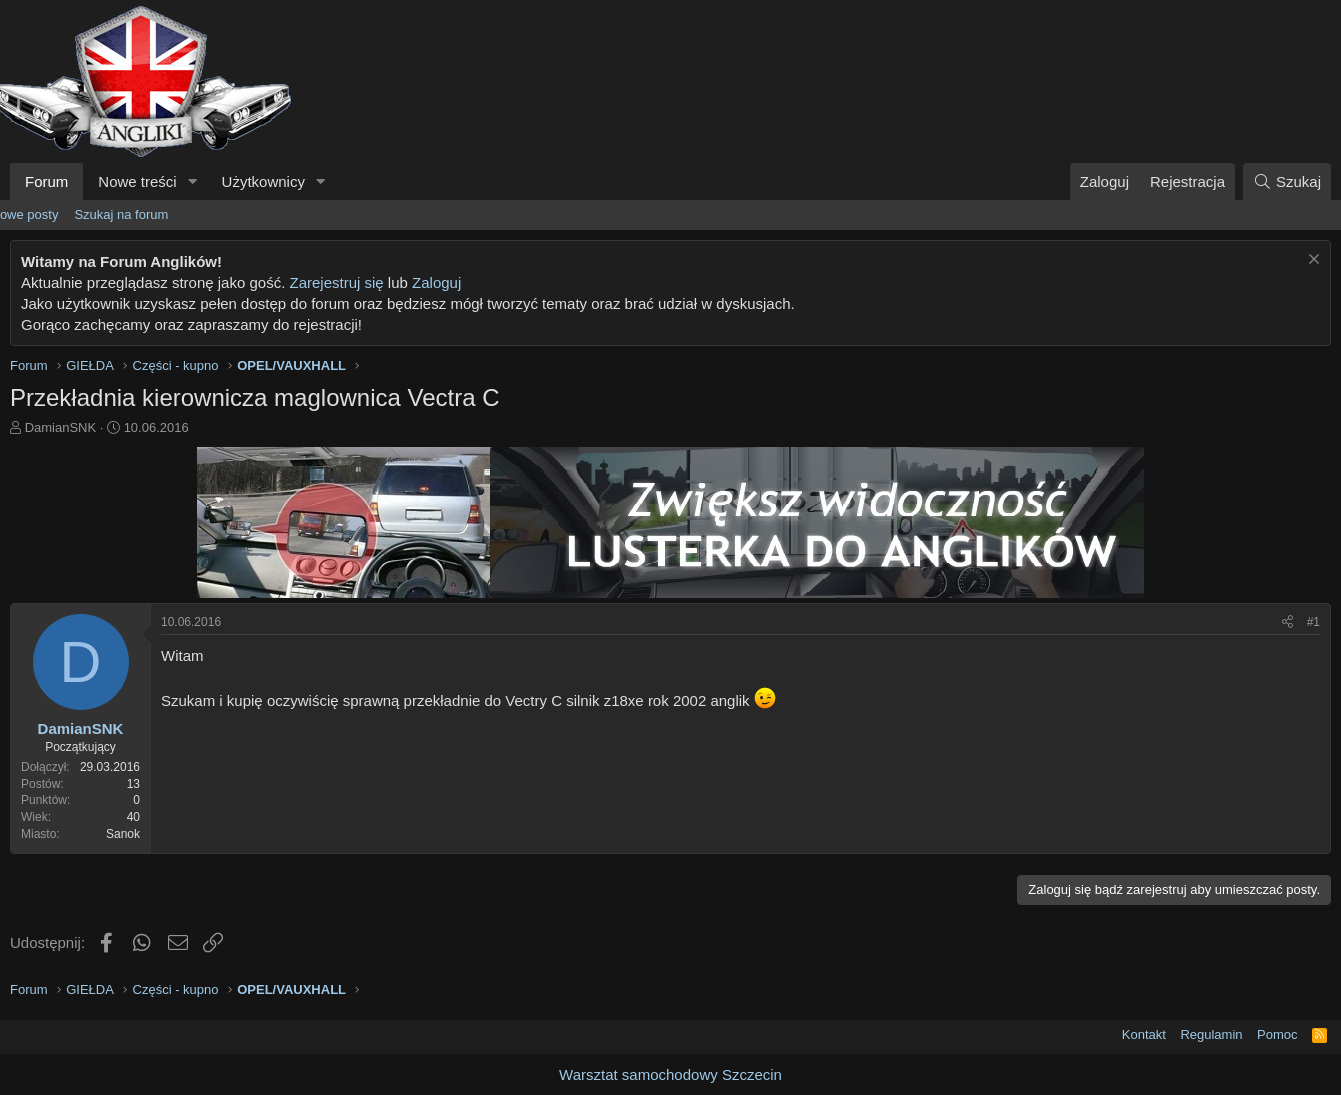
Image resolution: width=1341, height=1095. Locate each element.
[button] (193, 181)
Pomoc (1277, 1034)
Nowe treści (137, 181)
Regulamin (1211, 1034)
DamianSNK (61, 427)
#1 (1313, 622)
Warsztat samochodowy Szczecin (670, 1074)
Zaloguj (436, 282)
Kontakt (1144, 1034)
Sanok (123, 834)
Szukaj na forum (121, 214)
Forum (46, 181)
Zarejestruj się (336, 282)
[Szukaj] (1287, 181)
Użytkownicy (263, 181)
